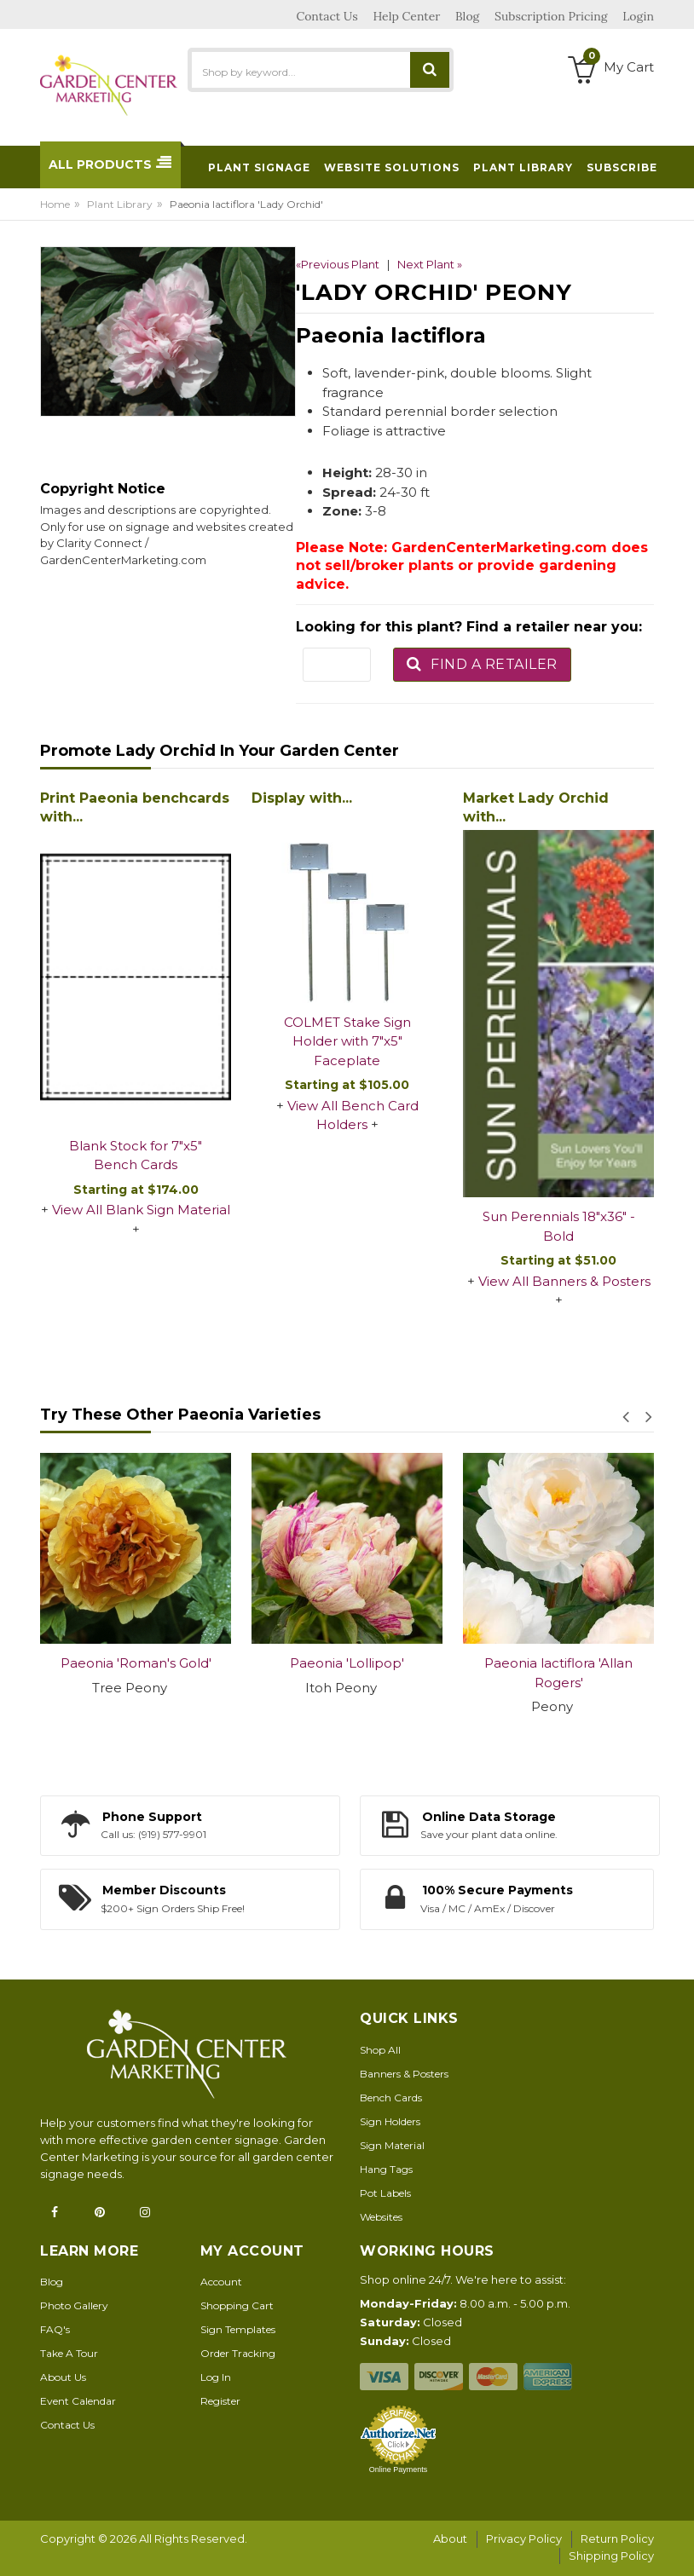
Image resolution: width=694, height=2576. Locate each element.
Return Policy (617, 2538)
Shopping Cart (237, 2305)
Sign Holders (390, 2121)
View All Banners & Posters (564, 1281)
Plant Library (120, 204)
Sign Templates (237, 2329)
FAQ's (55, 2329)
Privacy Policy (524, 2538)
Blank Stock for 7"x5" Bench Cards (135, 1155)
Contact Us (67, 2424)
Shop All (380, 2049)
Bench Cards (391, 2097)
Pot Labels (385, 2193)
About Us (63, 2377)
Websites (381, 2216)
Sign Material (392, 2145)
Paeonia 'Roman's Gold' (136, 1663)
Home (55, 204)
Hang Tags (386, 2169)
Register (220, 2400)
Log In (215, 2377)
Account (221, 2281)
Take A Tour (69, 2353)
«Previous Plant (337, 264)
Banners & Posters (404, 2073)
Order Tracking (237, 2353)
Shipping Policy (611, 2555)
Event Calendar (78, 2400)
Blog (51, 2281)
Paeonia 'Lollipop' (347, 1663)
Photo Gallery (74, 2305)
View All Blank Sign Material (141, 1210)
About (450, 2538)
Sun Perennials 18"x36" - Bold (559, 1226)
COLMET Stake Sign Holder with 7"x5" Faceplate (347, 1041)
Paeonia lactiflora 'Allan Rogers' (558, 1673)
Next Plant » (429, 264)
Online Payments (398, 2469)
